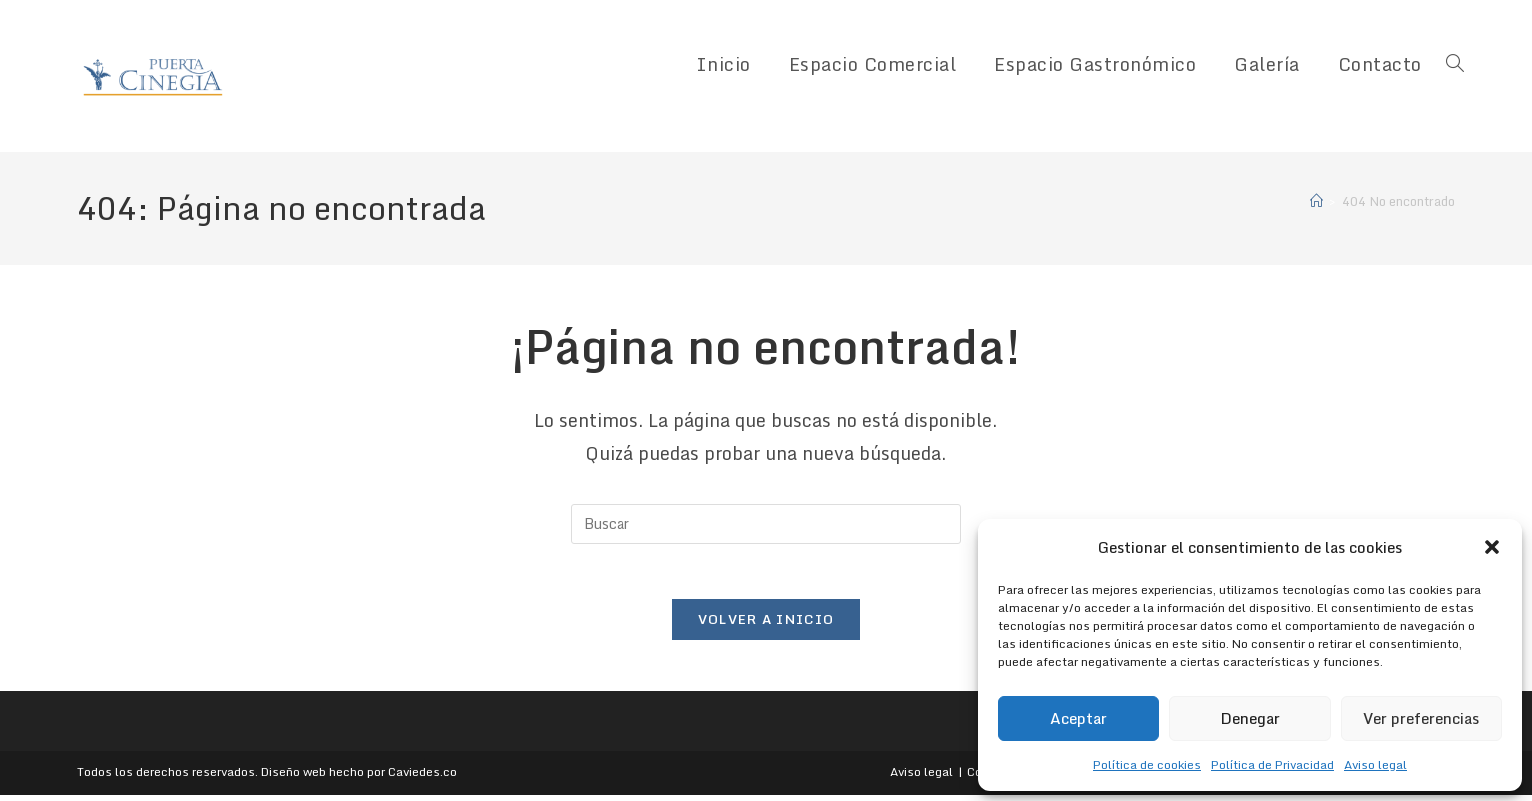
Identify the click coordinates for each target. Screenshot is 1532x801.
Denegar (1250, 718)
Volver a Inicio (766, 625)
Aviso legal (1375, 764)
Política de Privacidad (1272, 764)
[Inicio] (1316, 201)
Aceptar (1078, 718)
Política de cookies (1147, 764)
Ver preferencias (1421, 718)
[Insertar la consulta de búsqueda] (766, 524)
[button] (1492, 547)
